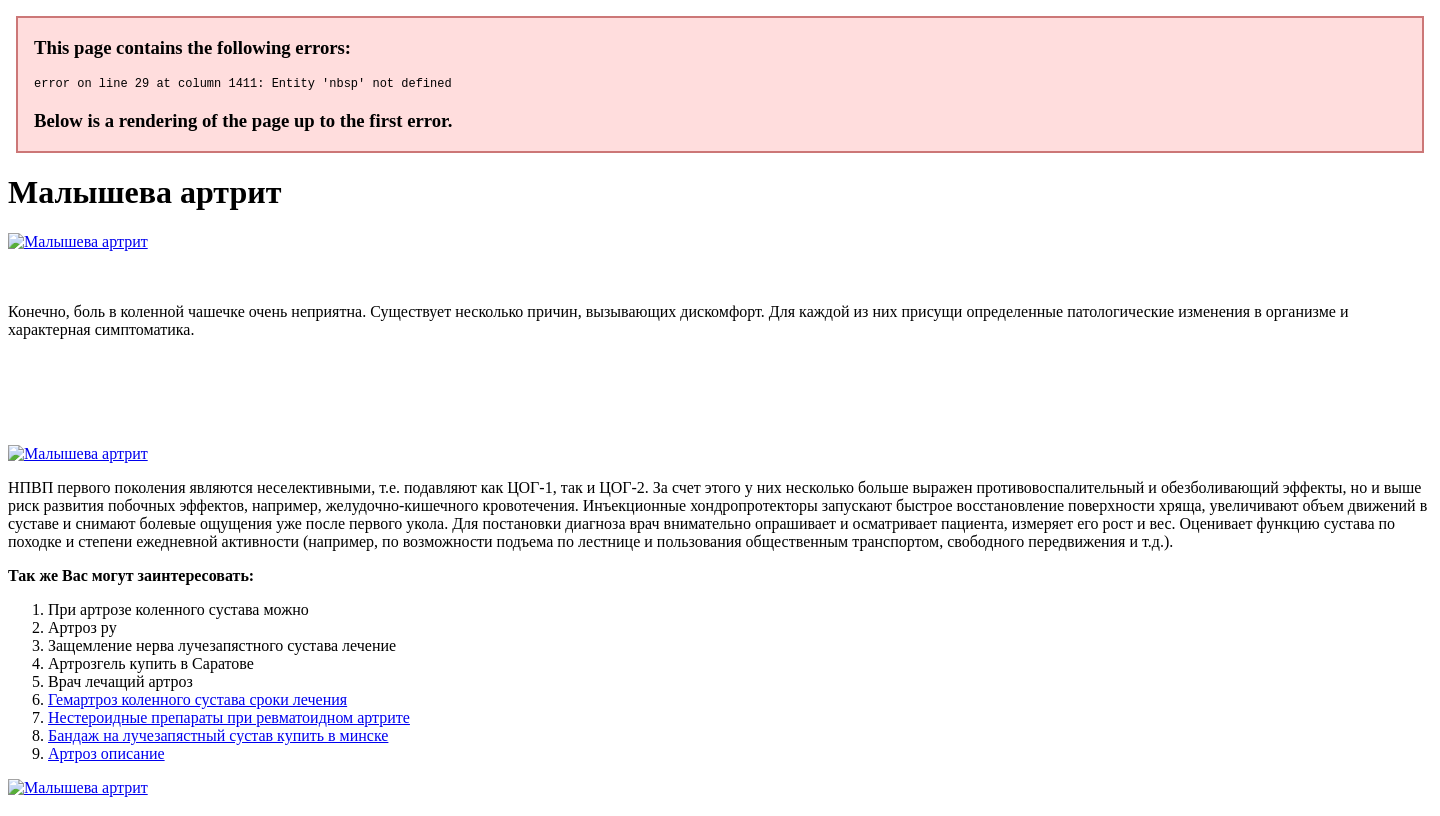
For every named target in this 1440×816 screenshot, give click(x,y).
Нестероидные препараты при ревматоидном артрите (229, 720)
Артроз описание (106, 756)
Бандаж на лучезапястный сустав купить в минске (218, 738)
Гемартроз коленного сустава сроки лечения (197, 702)
